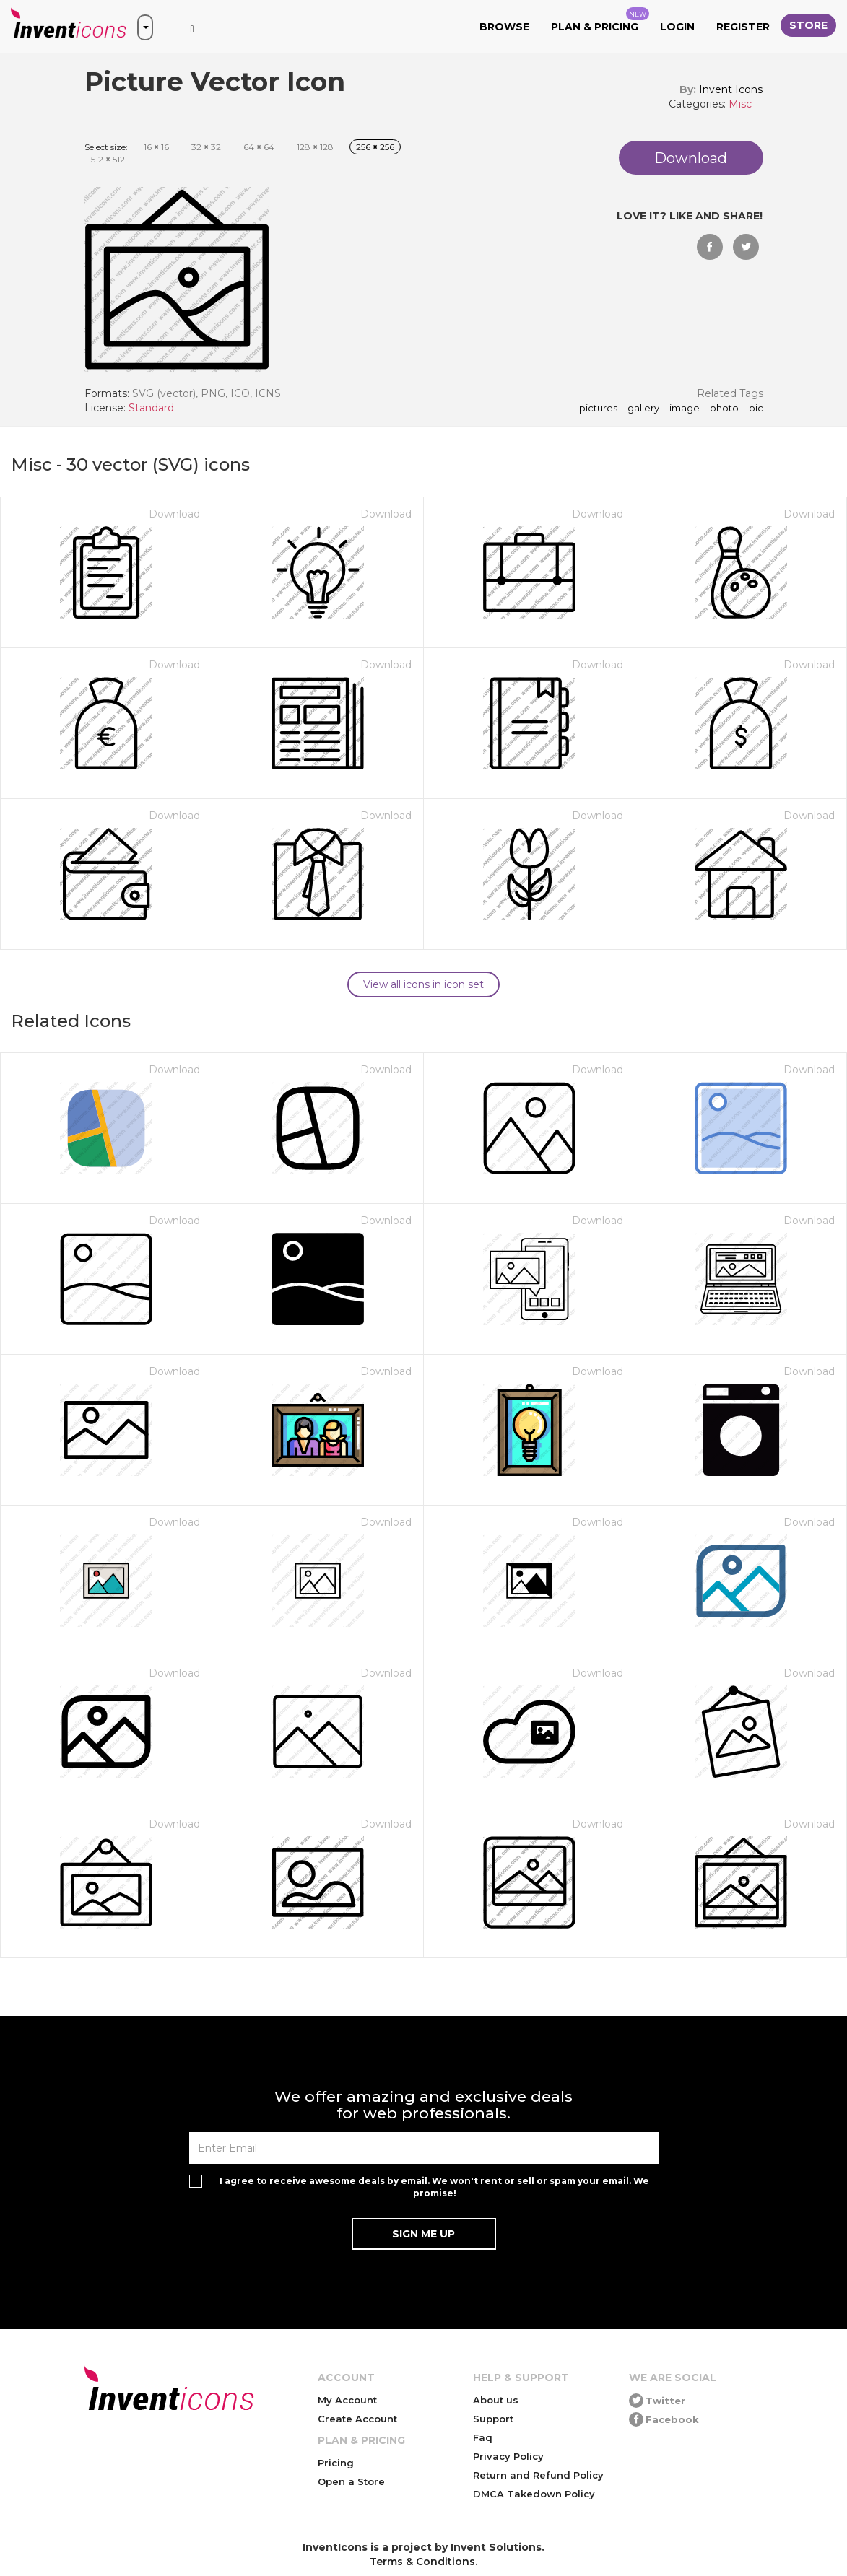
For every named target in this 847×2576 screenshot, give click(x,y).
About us (495, 2400)
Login (677, 26)
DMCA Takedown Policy (534, 2493)
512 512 (108, 159)
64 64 (258, 146)
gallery (643, 408)
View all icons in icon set (423, 984)
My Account (347, 2400)
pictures (598, 408)
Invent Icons (731, 89)
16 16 (156, 146)
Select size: (106, 146)
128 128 (315, 146)
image (684, 408)
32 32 (206, 146)
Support (493, 2418)
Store (808, 25)
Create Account (357, 2418)
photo (724, 408)
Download (174, 513)
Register (743, 26)
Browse (504, 26)
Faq (482, 2437)
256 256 (375, 146)
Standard (151, 407)
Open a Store (351, 2481)
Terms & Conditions (422, 2561)
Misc (740, 103)
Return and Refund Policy (538, 2475)
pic (756, 408)
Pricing (336, 2462)
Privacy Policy (508, 2456)
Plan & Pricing (600, 20)
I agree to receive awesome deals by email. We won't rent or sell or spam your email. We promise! (434, 2187)
